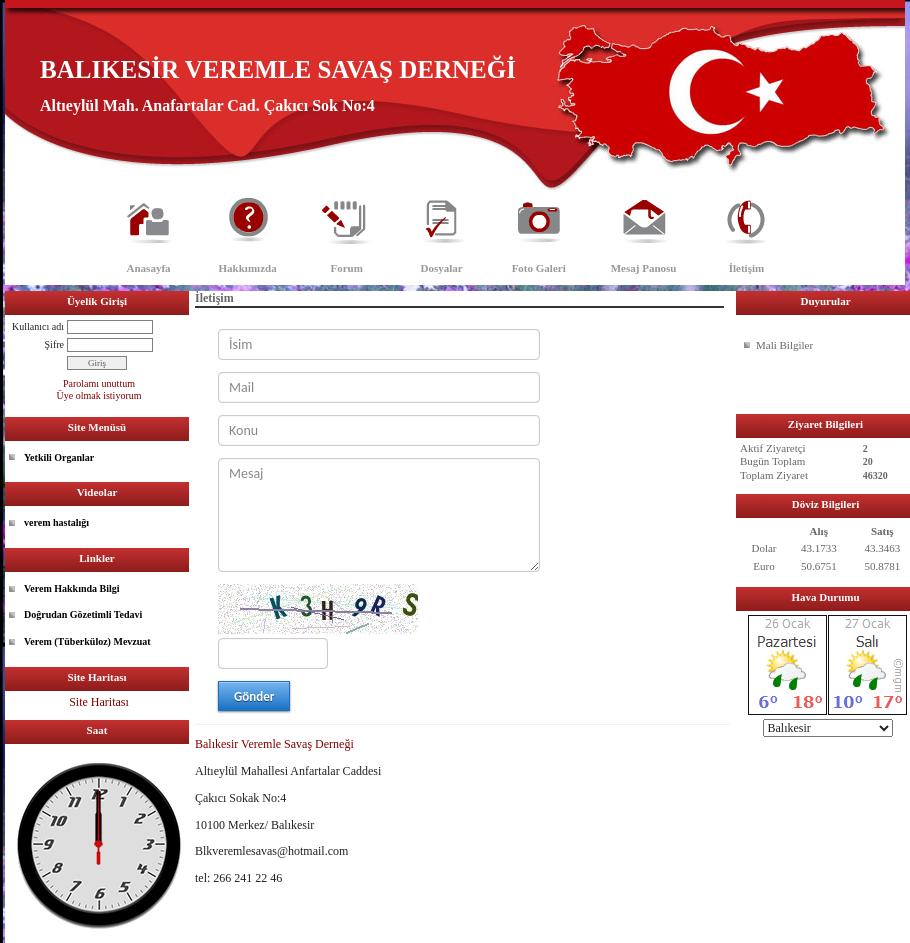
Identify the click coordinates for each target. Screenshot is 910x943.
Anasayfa (149, 268)
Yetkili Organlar (59, 457)
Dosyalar (442, 268)
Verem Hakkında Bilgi (72, 588)
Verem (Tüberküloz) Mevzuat (87, 641)
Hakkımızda (248, 268)
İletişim (746, 268)
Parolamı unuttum (99, 383)
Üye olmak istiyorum (99, 395)
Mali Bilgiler (784, 345)
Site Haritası (99, 702)
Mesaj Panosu (644, 268)
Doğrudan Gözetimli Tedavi (83, 614)
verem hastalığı (56, 522)
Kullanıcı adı (38, 326)
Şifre (54, 344)
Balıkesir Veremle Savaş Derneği (274, 744)
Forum (346, 268)
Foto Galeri (539, 268)
